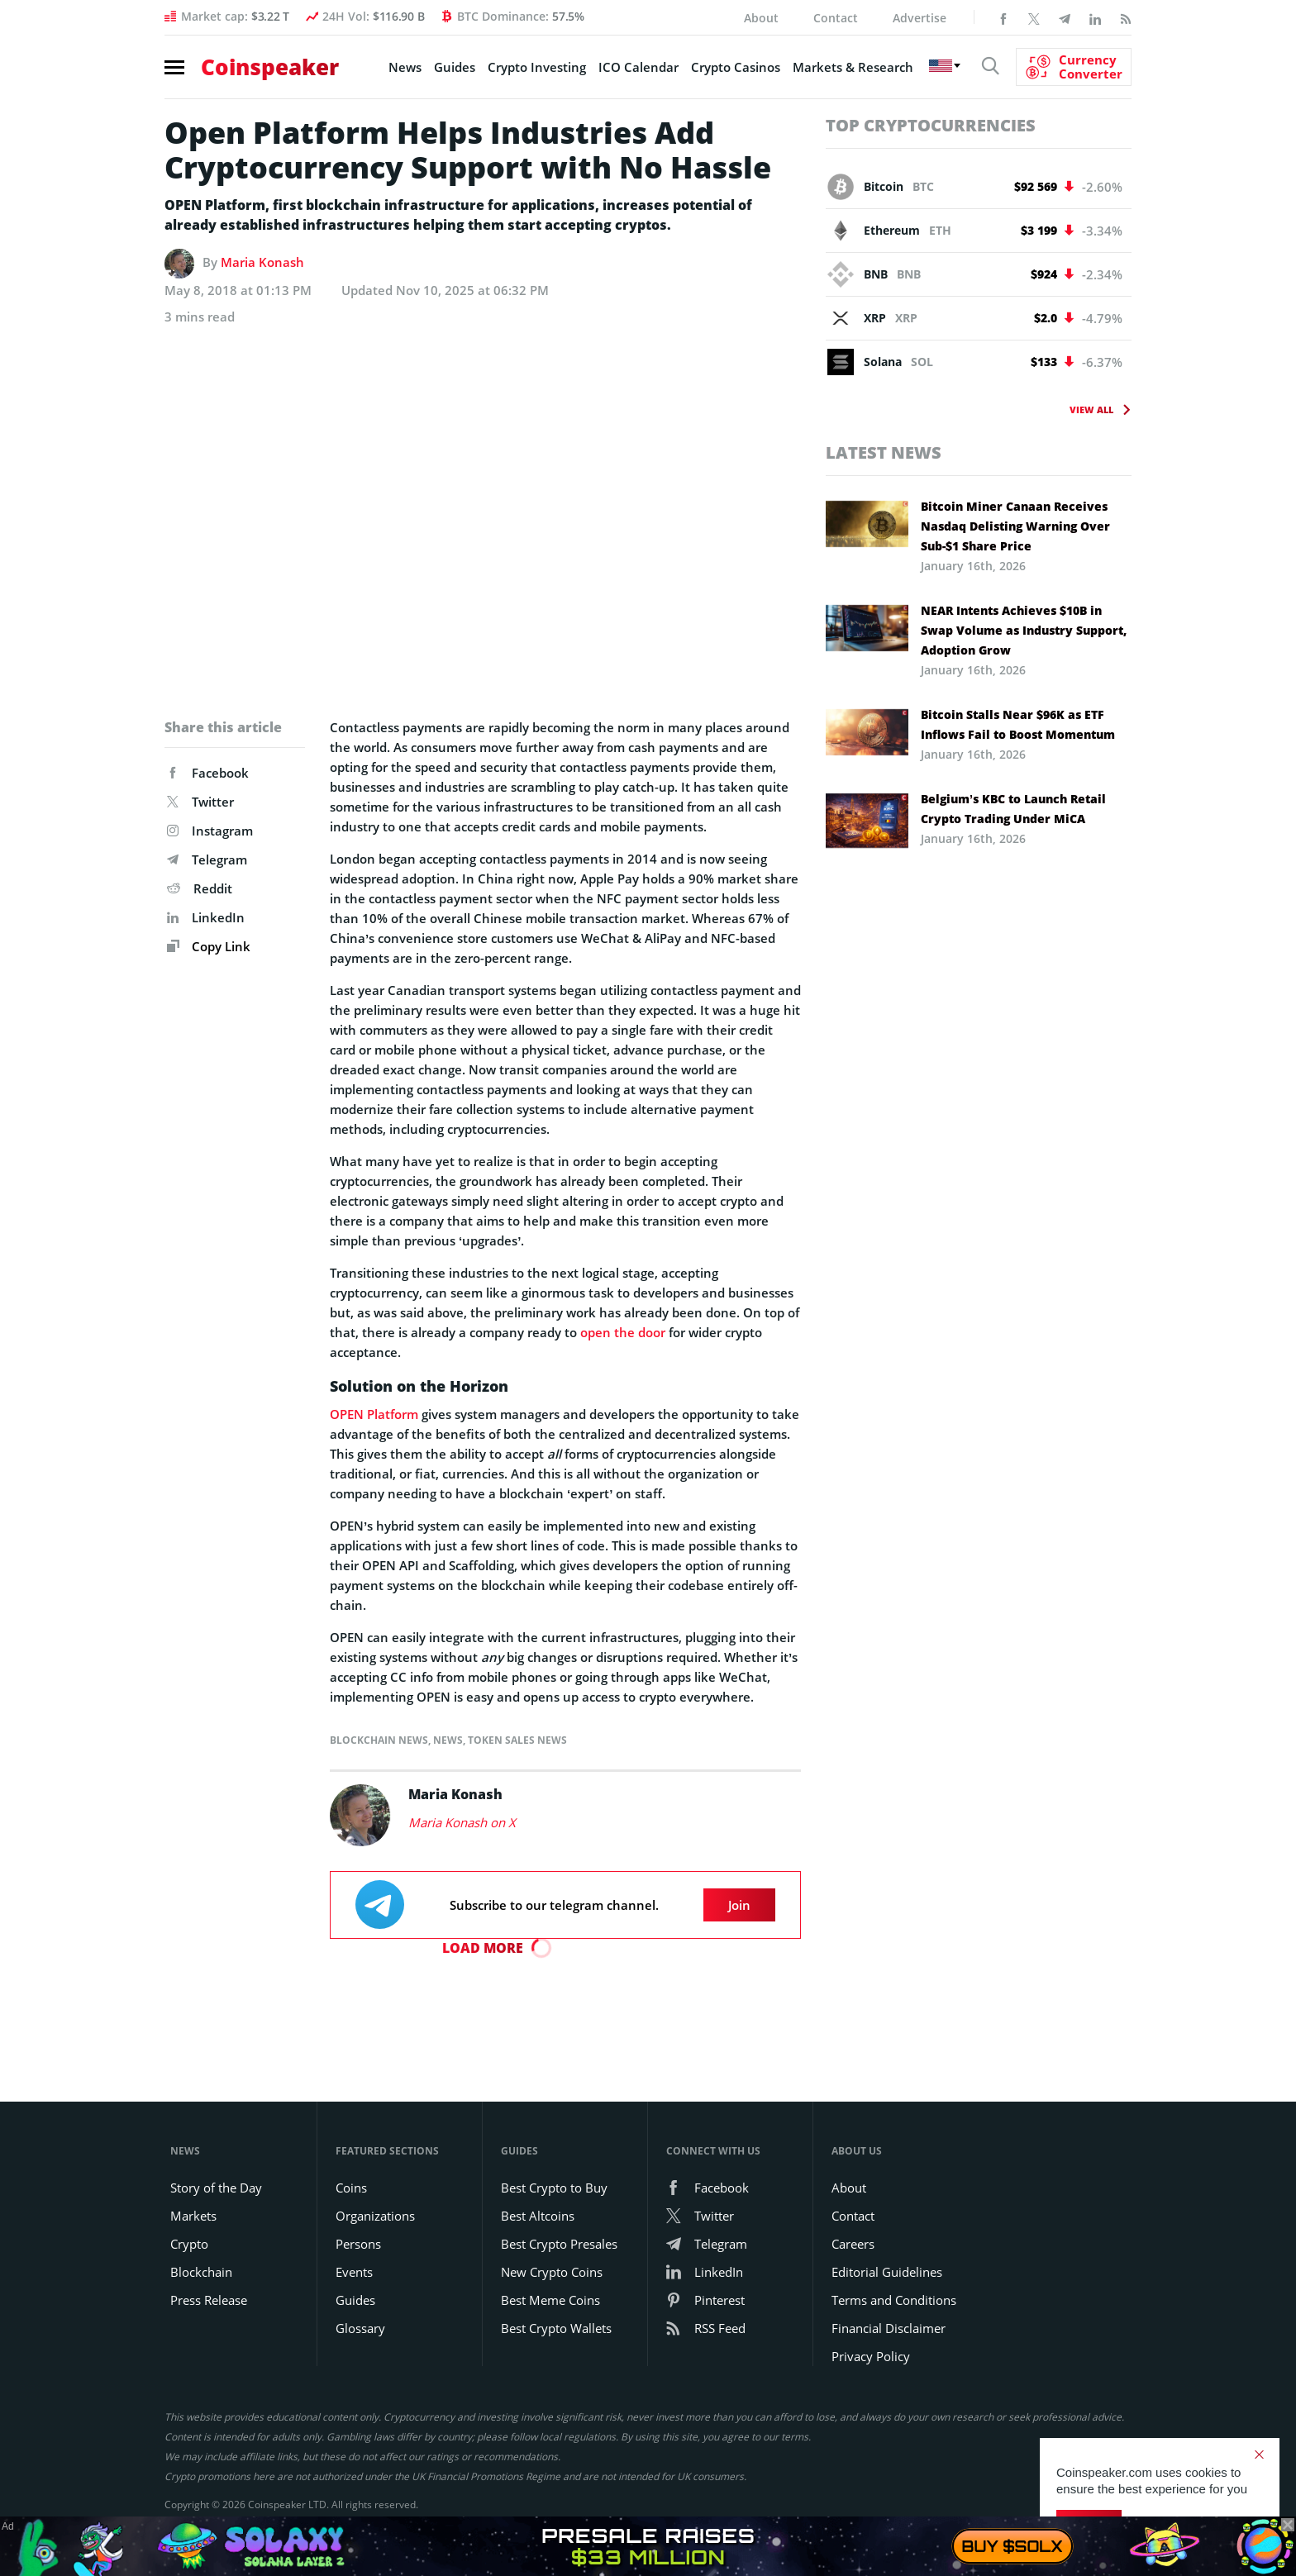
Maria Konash (262, 262)
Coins (351, 2187)
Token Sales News (517, 1740)
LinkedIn (206, 917)
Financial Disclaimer (888, 2328)
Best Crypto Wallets (556, 2328)
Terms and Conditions (893, 2300)
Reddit (199, 888)
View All (1091, 409)
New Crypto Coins (552, 2272)
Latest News (883, 452)
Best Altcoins (537, 2215)
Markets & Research (853, 67)
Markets (193, 2215)
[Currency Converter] (1074, 67)
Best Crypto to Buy (554, 2187)
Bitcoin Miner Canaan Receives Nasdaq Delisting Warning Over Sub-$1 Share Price (1015, 526)
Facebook (208, 772)
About (761, 18)
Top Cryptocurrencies (931, 125)
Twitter (200, 801)
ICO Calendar (638, 67)
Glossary (360, 2328)
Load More (482, 1948)
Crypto (189, 2244)
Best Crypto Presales (559, 2244)
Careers (852, 2244)
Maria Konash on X (462, 1822)
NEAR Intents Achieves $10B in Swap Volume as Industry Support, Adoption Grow (1024, 630)
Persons (358, 2244)
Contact (835, 18)
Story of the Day (216, 2187)
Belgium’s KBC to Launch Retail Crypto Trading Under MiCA (1013, 808)
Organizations (375, 2215)
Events (354, 2272)
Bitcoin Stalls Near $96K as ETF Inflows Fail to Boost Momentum (1018, 724)
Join (739, 1905)
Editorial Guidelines (886, 2272)
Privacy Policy (870, 2356)
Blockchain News (379, 1740)
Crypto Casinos (735, 67)
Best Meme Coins (550, 2300)
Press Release (208, 2300)
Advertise (919, 18)
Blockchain (201, 2272)
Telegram (207, 859)
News (405, 67)
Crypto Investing (537, 67)
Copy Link (208, 946)
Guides (454, 67)
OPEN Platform (374, 1414)
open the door (622, 1332)
